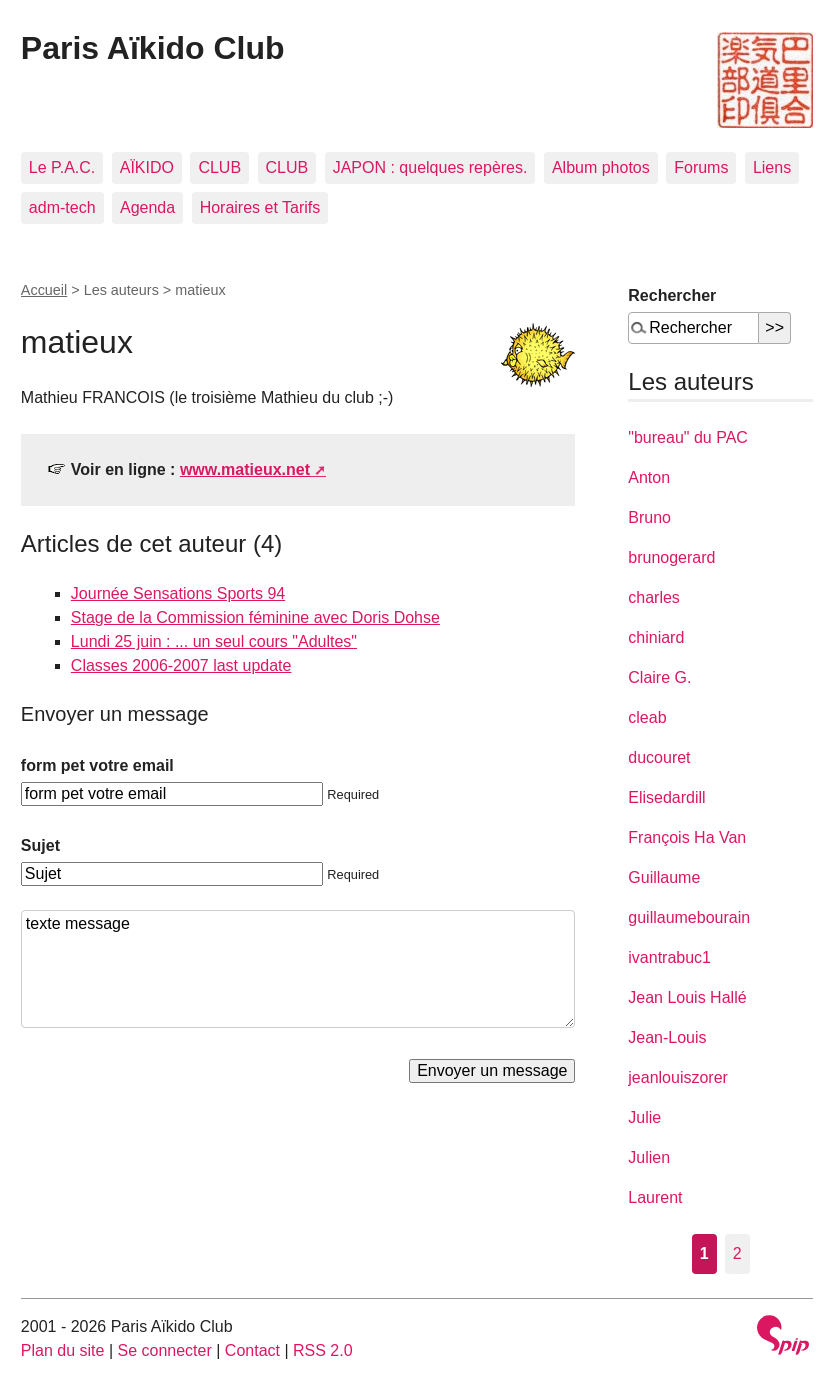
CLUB (219, 167)
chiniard (656, 637)
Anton (649, 477)
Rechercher (672, 295)
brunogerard (671, 557)
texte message (298, 969)
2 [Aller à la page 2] (737, 1253)
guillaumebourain (689, 917)
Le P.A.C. (62, 167)
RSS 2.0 (323, 1350)
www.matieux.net (245, 469)
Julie (644, 1117)
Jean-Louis (667, 1037)
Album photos (601, 167)
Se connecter (165, 1350)
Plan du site (63, 1350)
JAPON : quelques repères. (430, 167)
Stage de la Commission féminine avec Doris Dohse (255, 617)
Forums (701, 167)
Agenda (147, 207)
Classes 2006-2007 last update (181, 665)
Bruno (649, 517)
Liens (772, 167)
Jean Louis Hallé (687, 997)
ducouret (659, 757)
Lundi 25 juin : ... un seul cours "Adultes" (214, 641)
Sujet (40, 845)
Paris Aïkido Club (153, 48)
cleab (647, 717)
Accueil (44, 290)
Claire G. (659, 677)
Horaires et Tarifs (260, 207)
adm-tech (62, 207)
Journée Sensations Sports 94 (178, 593)
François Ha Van (687, 837)
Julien (649, 1157)
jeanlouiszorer (678, 1077)
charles (654, 597)
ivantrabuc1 (669, 957)
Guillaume (664, 877)
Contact (252, 1350)
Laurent (655, 1197)
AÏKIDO (147, 167)
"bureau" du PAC (688, 437)
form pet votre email (97, 765)
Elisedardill (666, 797)
